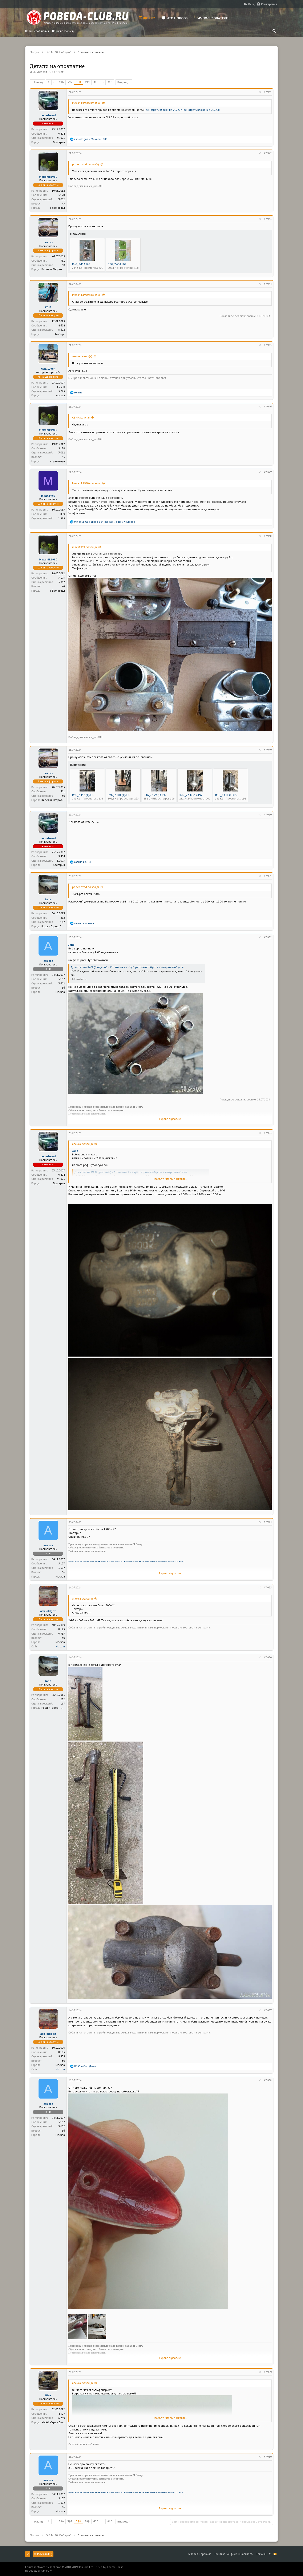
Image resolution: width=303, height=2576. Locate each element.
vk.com (60, 1646)
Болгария (59, 142)
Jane (48, 899)
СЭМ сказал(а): (81, 417)
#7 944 (268, 283)
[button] (192, 18)
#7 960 (268, 2456)
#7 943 (268, 219)
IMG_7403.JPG (81, 264)
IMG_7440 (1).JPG (190, 795)
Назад (38, 82)
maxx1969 (48, 495)
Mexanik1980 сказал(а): (86, 102)
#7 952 (268, 937)
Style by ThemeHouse (110, 2567)
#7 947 (268, 472)
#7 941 (268, 92)
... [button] (54, 82)
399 (87, 82)
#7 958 (268, 2080)
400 (95, 82)
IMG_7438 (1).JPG (119, 795)
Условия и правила (199, 2554)
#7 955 (268, 1587)
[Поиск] (274, 31)
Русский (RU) (43, 2554)
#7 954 (268, 1521)
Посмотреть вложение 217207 (163, 109)
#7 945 (268, 345)
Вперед (122, 82)
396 (61, 82)
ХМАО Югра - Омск (53, 2422)
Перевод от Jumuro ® (38, 2570)
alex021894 (40, 72)
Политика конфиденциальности (233, 2554)
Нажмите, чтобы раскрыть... (170, 1178)
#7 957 (268, 2010)
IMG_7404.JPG (117, 264)
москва (60, 395)
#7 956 (268, 1657)
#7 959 (268, 2372)
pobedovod (48, 115)
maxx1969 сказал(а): (84, 547)
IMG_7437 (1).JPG (83, 795)
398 (78, 82)
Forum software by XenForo (59, 2567)
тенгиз (48, 242)
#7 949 (268, 749)
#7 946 (268, 406)
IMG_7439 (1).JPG (155, 795)
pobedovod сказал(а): (86, 164)
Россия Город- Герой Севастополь (62, 926)
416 (109, 82)
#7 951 (268, 876)
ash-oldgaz (48, 1611)
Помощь (261, 2554)
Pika (48, 2395)
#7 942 (268, 153)
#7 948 (268, 535)
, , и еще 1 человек (104, 521)
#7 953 (268, 1133)
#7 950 (268, 814)
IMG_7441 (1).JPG (226, 795)
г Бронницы (57, 207)
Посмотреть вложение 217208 (201, 109)
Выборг (60, 334)
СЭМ (48, 307)
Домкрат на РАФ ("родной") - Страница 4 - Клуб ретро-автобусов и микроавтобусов (127, 967)
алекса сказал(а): (82, 1144)
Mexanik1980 (48, 177)
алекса (48, 960)
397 (69, 82)
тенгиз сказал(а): (82, 356)
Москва (60, 991)
